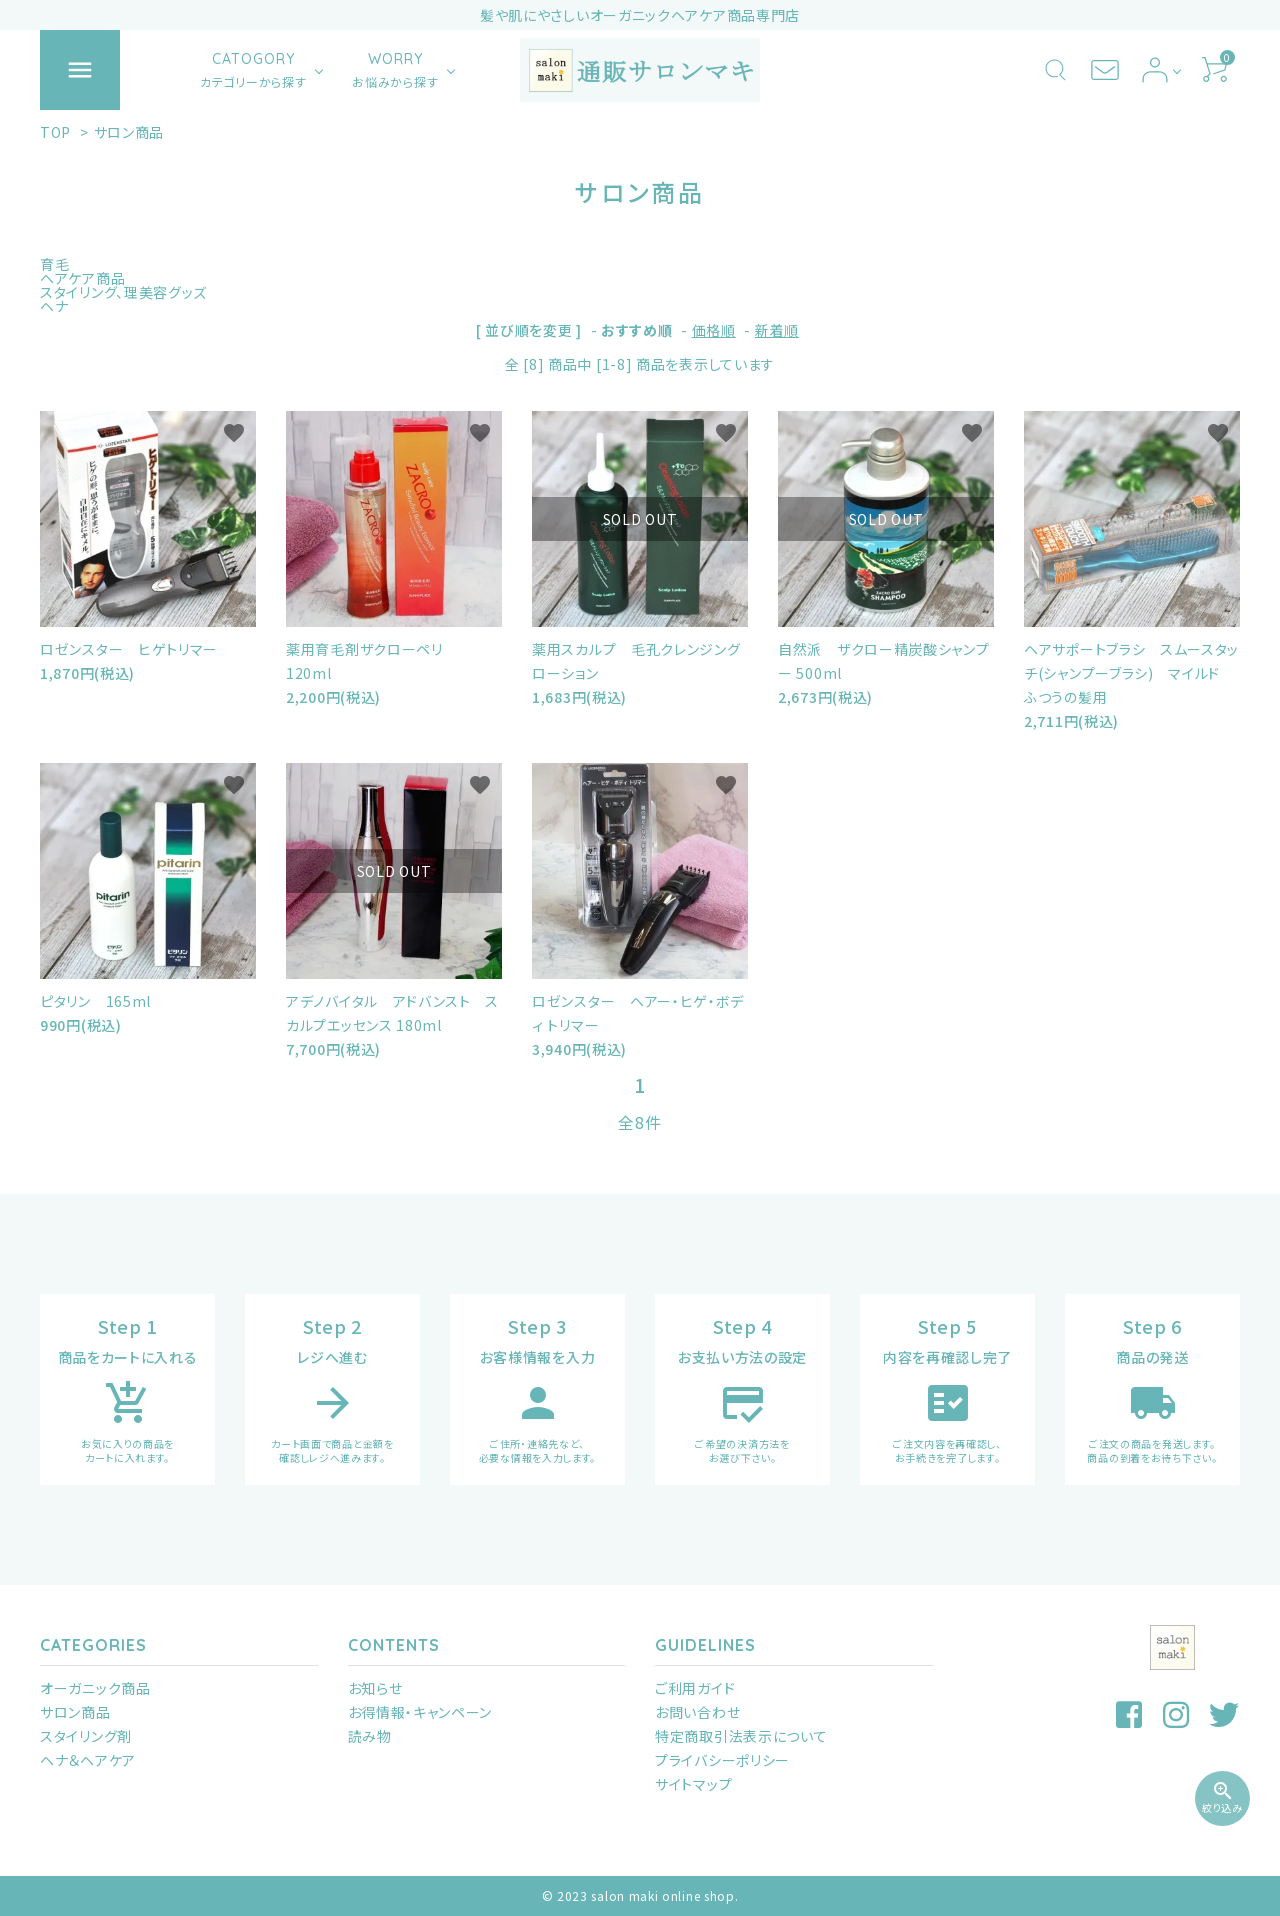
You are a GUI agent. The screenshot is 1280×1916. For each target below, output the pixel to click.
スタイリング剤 (86, 1736)
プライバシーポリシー (722, 1760)
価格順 (714, 330)
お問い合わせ (697, 1712)
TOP (55, 132)
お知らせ (375, 1688)
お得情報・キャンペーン (420, 1712)
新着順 (777, 330)
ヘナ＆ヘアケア (88, 1760)
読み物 (370, 1736)
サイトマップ (693, 1784)
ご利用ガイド (695, 1688)
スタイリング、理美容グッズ (123, 292)
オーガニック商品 (95, 1688)
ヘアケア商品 (82, 278)
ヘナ (54, 306)
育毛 (54, 264)
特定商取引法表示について (741, 1736)
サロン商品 (129, 132)
